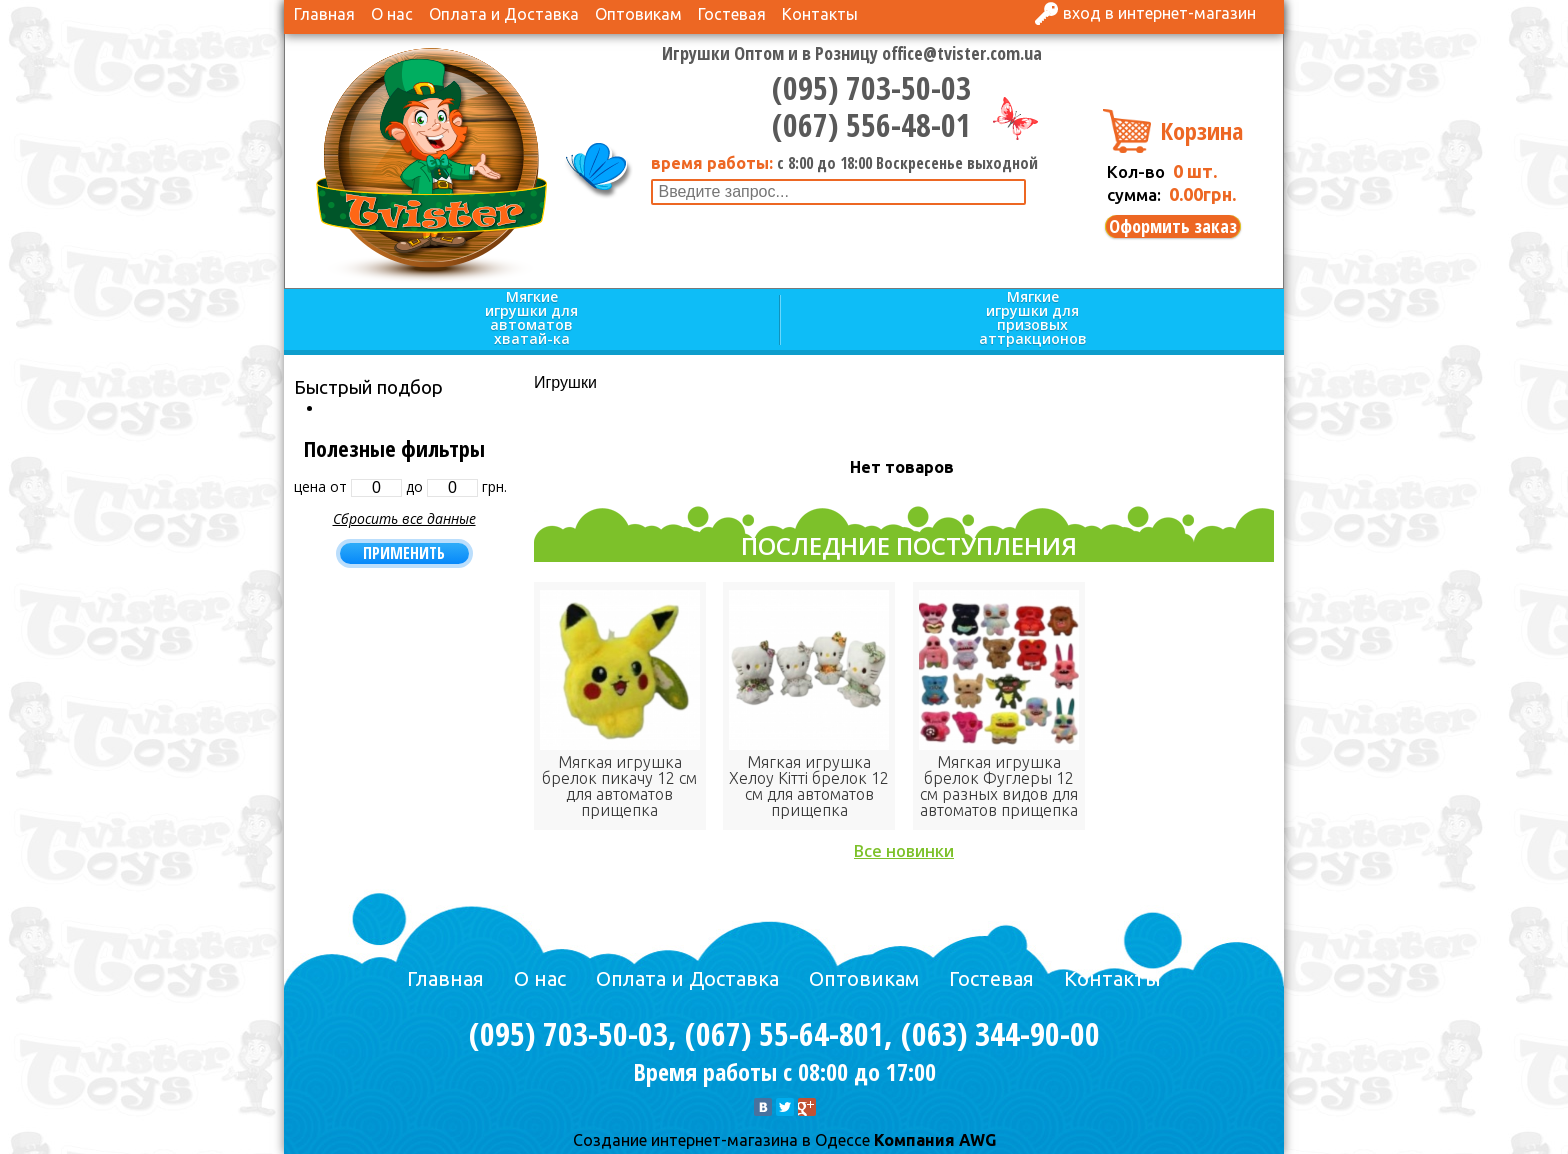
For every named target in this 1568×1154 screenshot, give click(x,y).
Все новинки (904, 851)
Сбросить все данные (404, 518)
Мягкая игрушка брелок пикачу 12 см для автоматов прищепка (619, 786)
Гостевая (732, 14)
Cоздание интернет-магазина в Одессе (721, 1140)
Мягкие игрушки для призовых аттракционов (1033, 318)
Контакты (820, 14)
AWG (975, 1140)
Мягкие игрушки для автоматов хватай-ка (531, 318)
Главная (324, 14)
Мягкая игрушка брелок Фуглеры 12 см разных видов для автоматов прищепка (999, 786)
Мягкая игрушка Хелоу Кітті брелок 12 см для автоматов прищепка (809, 786)
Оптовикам (638, 14)
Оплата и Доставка (504, 14)
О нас (392, 14)
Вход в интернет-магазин (1159, 13)
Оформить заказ (1173, 226)
